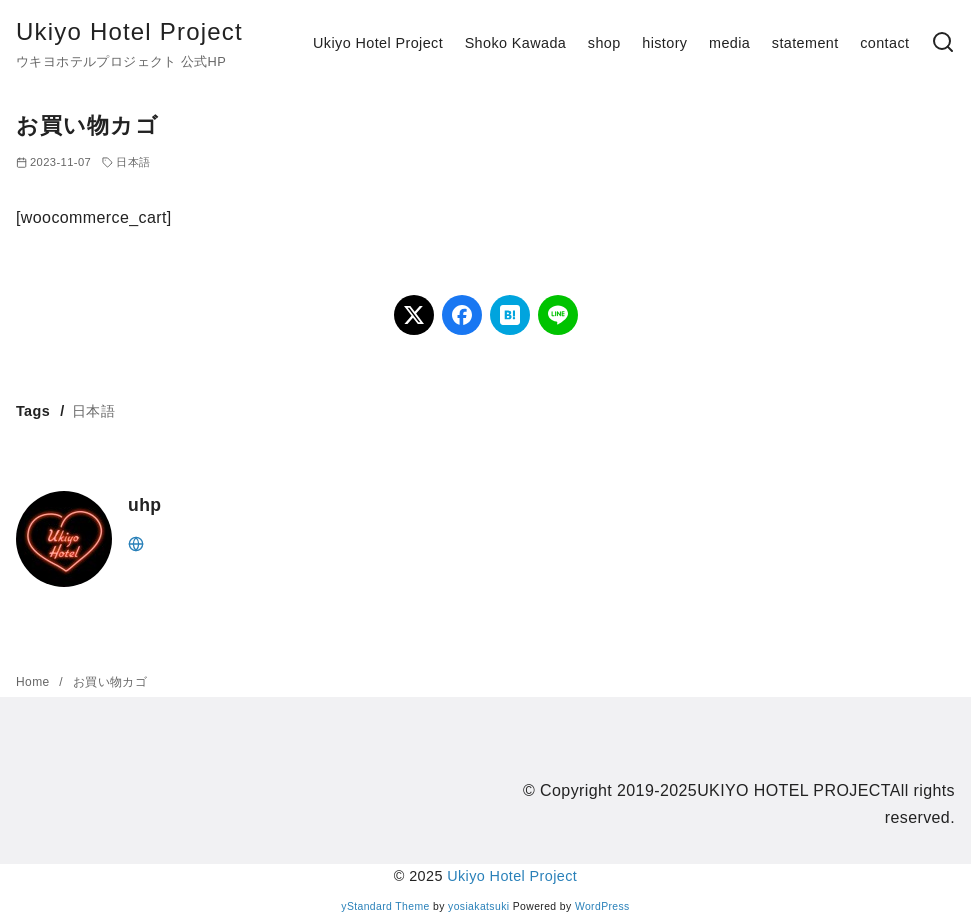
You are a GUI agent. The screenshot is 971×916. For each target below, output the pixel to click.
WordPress (602, 906)
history (664, 43)
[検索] (943, 43)
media (729, 43)
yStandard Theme (385, 906)
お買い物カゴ (110, 682)
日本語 (133, 162)
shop (604, 43)
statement (805, 43)
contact (884, 43)
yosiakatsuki (478, 906)
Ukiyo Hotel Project (129, 31)
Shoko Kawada (516, 43)
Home (34, 682)
